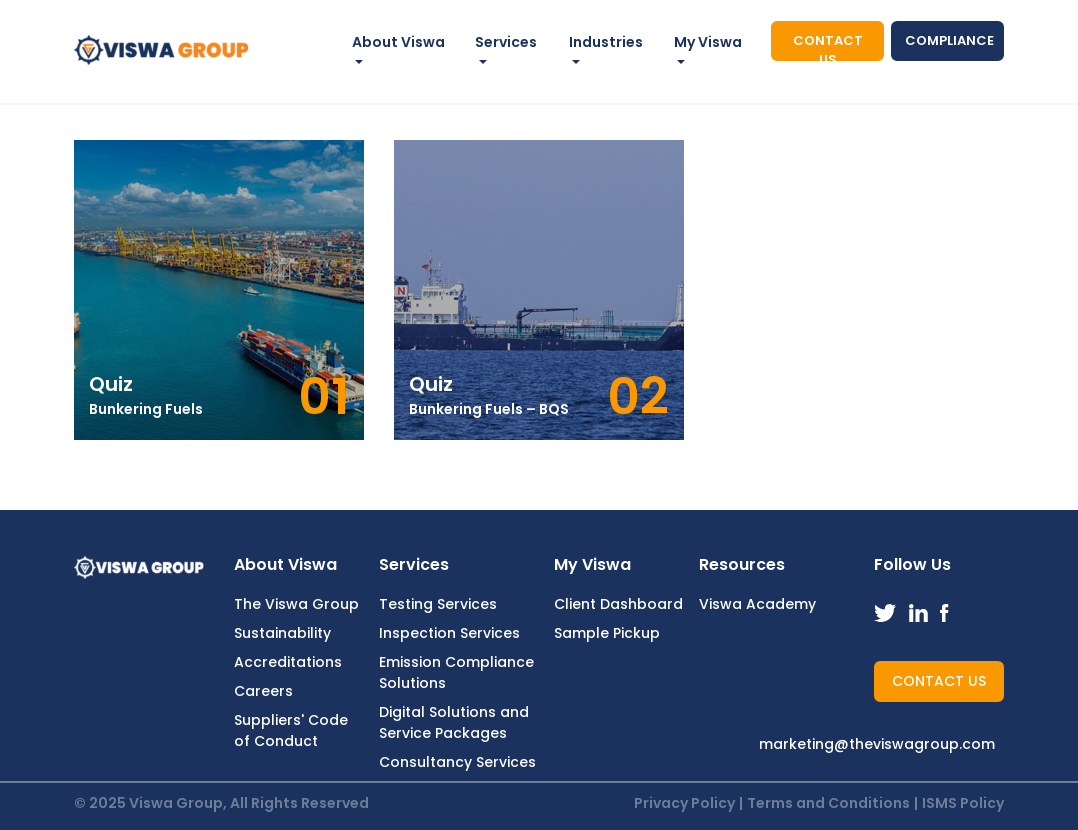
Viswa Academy (757, 604)
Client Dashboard (618, 604)
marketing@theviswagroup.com (877, 744)
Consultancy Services (457, 762)
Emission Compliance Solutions (456, 672)
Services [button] (506, 42)
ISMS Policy (963, 803)
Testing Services (438, 604)
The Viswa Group (296, 604)
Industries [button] (606, 42)
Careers (263, 691)
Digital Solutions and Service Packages (454, 722)
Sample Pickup (607, 633)
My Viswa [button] (708, 42)
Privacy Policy (684, 803)
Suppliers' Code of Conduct (291, 730)
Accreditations (288, 662)
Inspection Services (449, 633)
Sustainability (282, 633)
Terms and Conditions (828, 803)
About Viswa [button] (398, 42)
